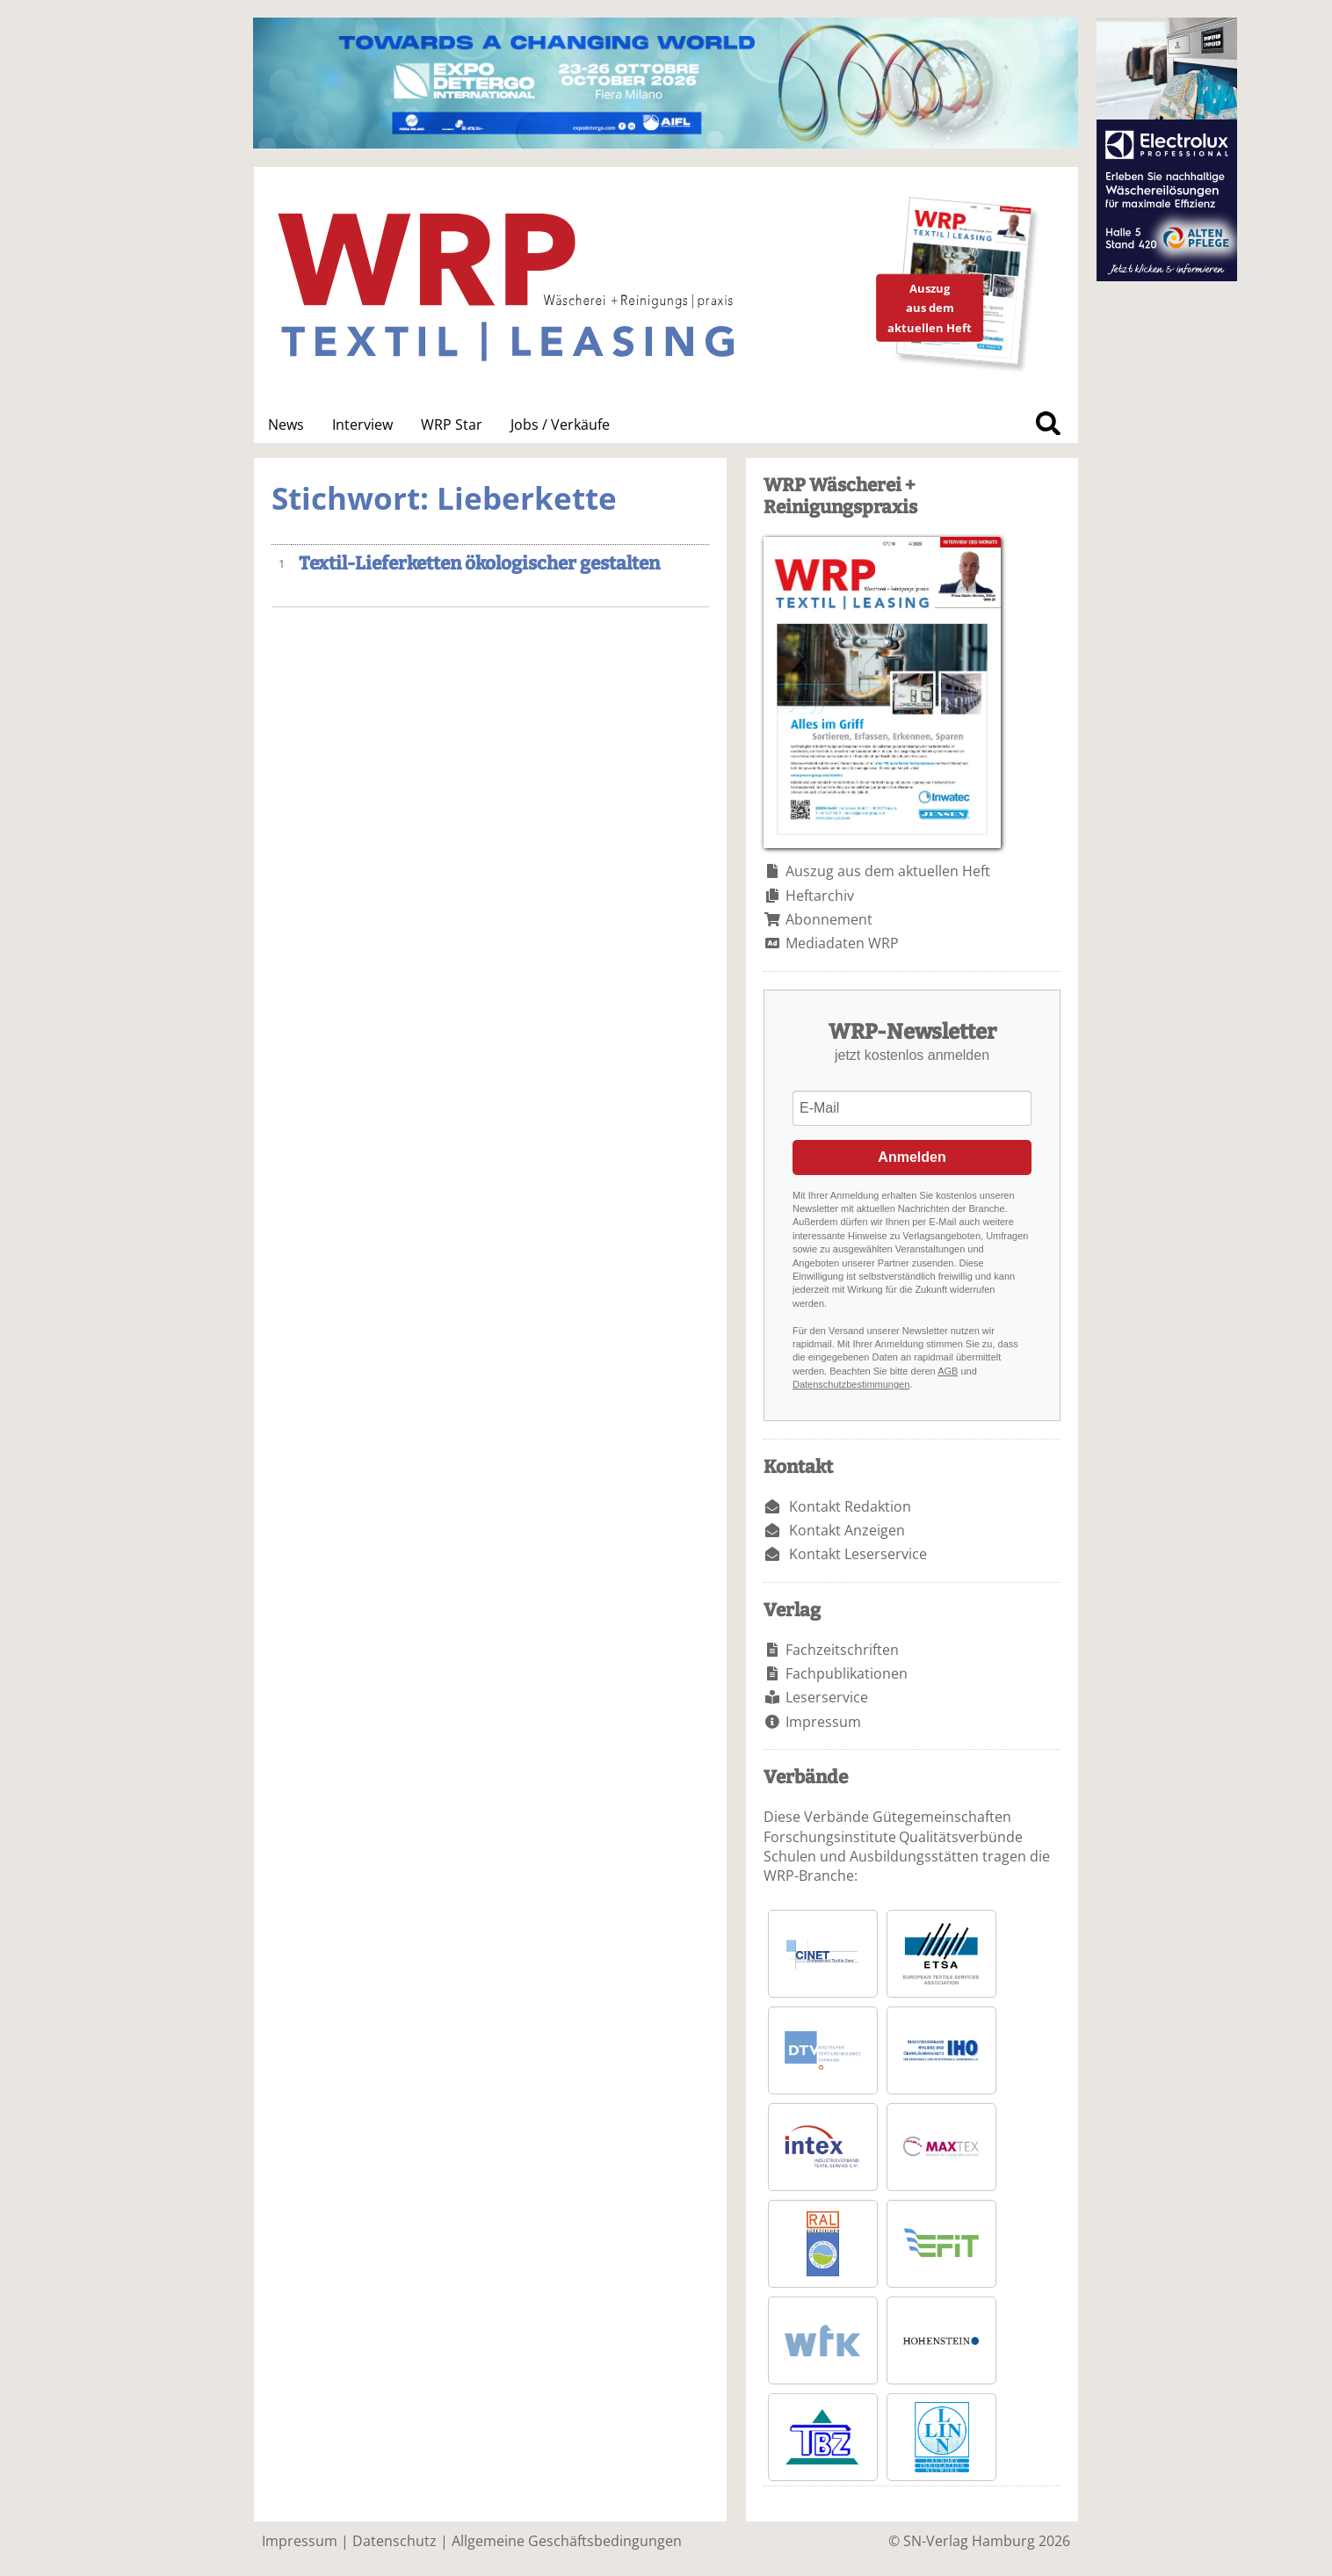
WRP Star (451, 424)
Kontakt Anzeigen (847, 1530)
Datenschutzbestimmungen (851, 1384)
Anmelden (911, 1157)
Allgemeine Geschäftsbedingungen (567, 2541)
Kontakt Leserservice (858, 1554)
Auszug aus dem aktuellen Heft (887, 871)
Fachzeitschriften (842, 1649)
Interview (362, 424)
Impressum (823, 1721)
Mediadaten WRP (842, 943)
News (286, 424)
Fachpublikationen (846, 1673)
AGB (947, 1371)
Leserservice (826, 1697)
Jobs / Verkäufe (560, 424)
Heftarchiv (819, 895)
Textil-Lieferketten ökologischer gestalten (479, 564)
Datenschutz (394, 2541)
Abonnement (828, 919)
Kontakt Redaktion (850, 1506)
